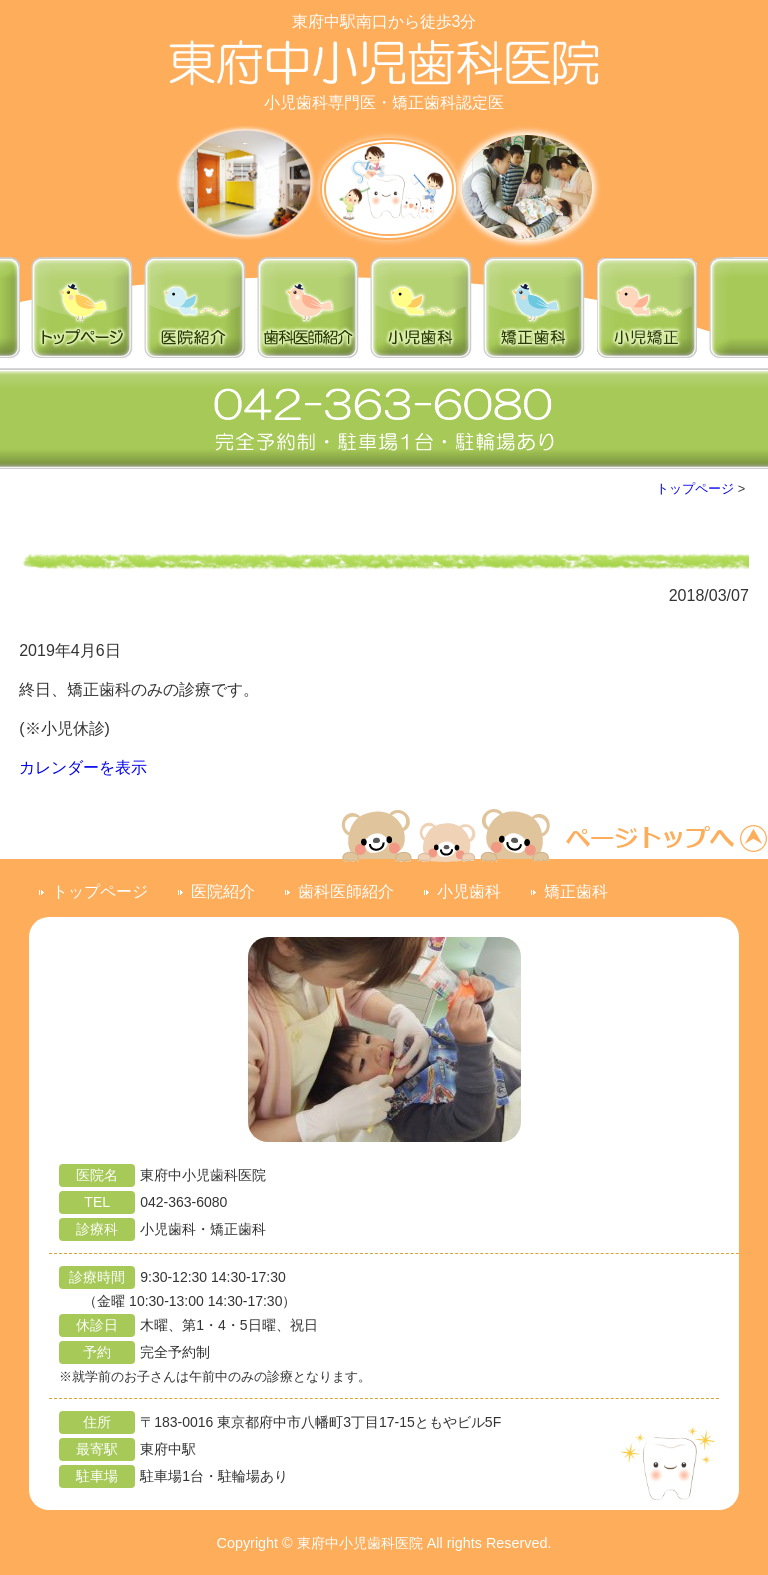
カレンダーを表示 (83, 767)
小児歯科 (469, 891)
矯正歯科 (576, 891)
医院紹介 (223, 891)
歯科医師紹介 (346, 891)
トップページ (695, 488)
